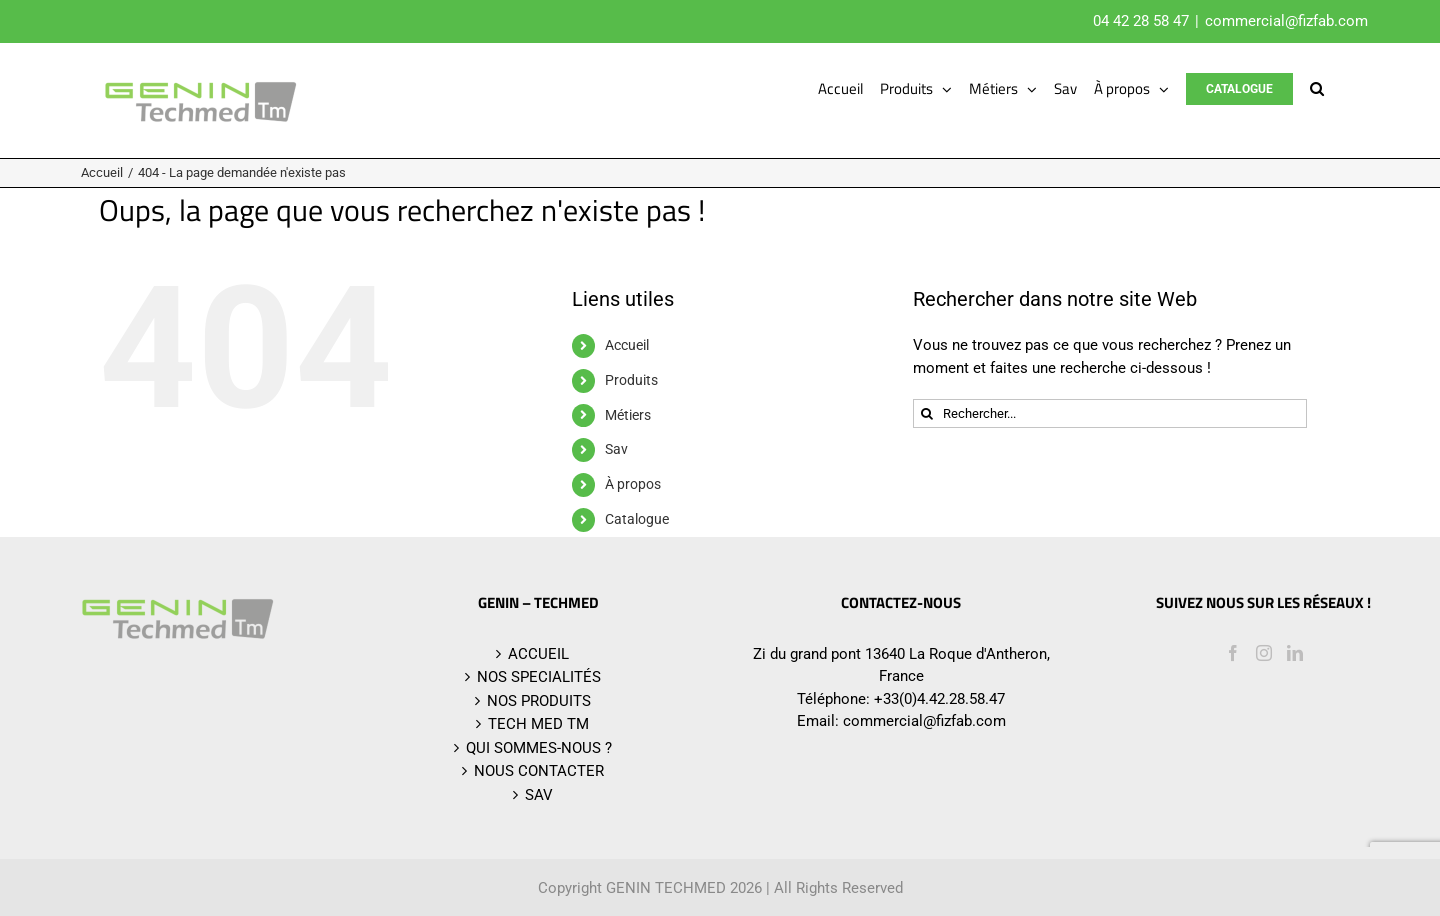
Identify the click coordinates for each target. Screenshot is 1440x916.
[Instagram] (1264, 653)
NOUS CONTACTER (539, 771)
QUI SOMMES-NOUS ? (539, 748)
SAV (539, 795)
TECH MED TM (538, 724)
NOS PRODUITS (539, 701)
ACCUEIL (538, 654)
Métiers (628, 415)
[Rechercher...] (1110, 413)
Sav (616, 449)
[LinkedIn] (1295, 653)
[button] (1317, 88)
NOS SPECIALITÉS (539, 677)
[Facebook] (1233, 653)
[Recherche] (927, 413)
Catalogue (637, 519)
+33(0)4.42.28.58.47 (939, 699)
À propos (633, 484)
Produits (631, 380)
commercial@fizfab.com (1286, 21)
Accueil (627, 345)
